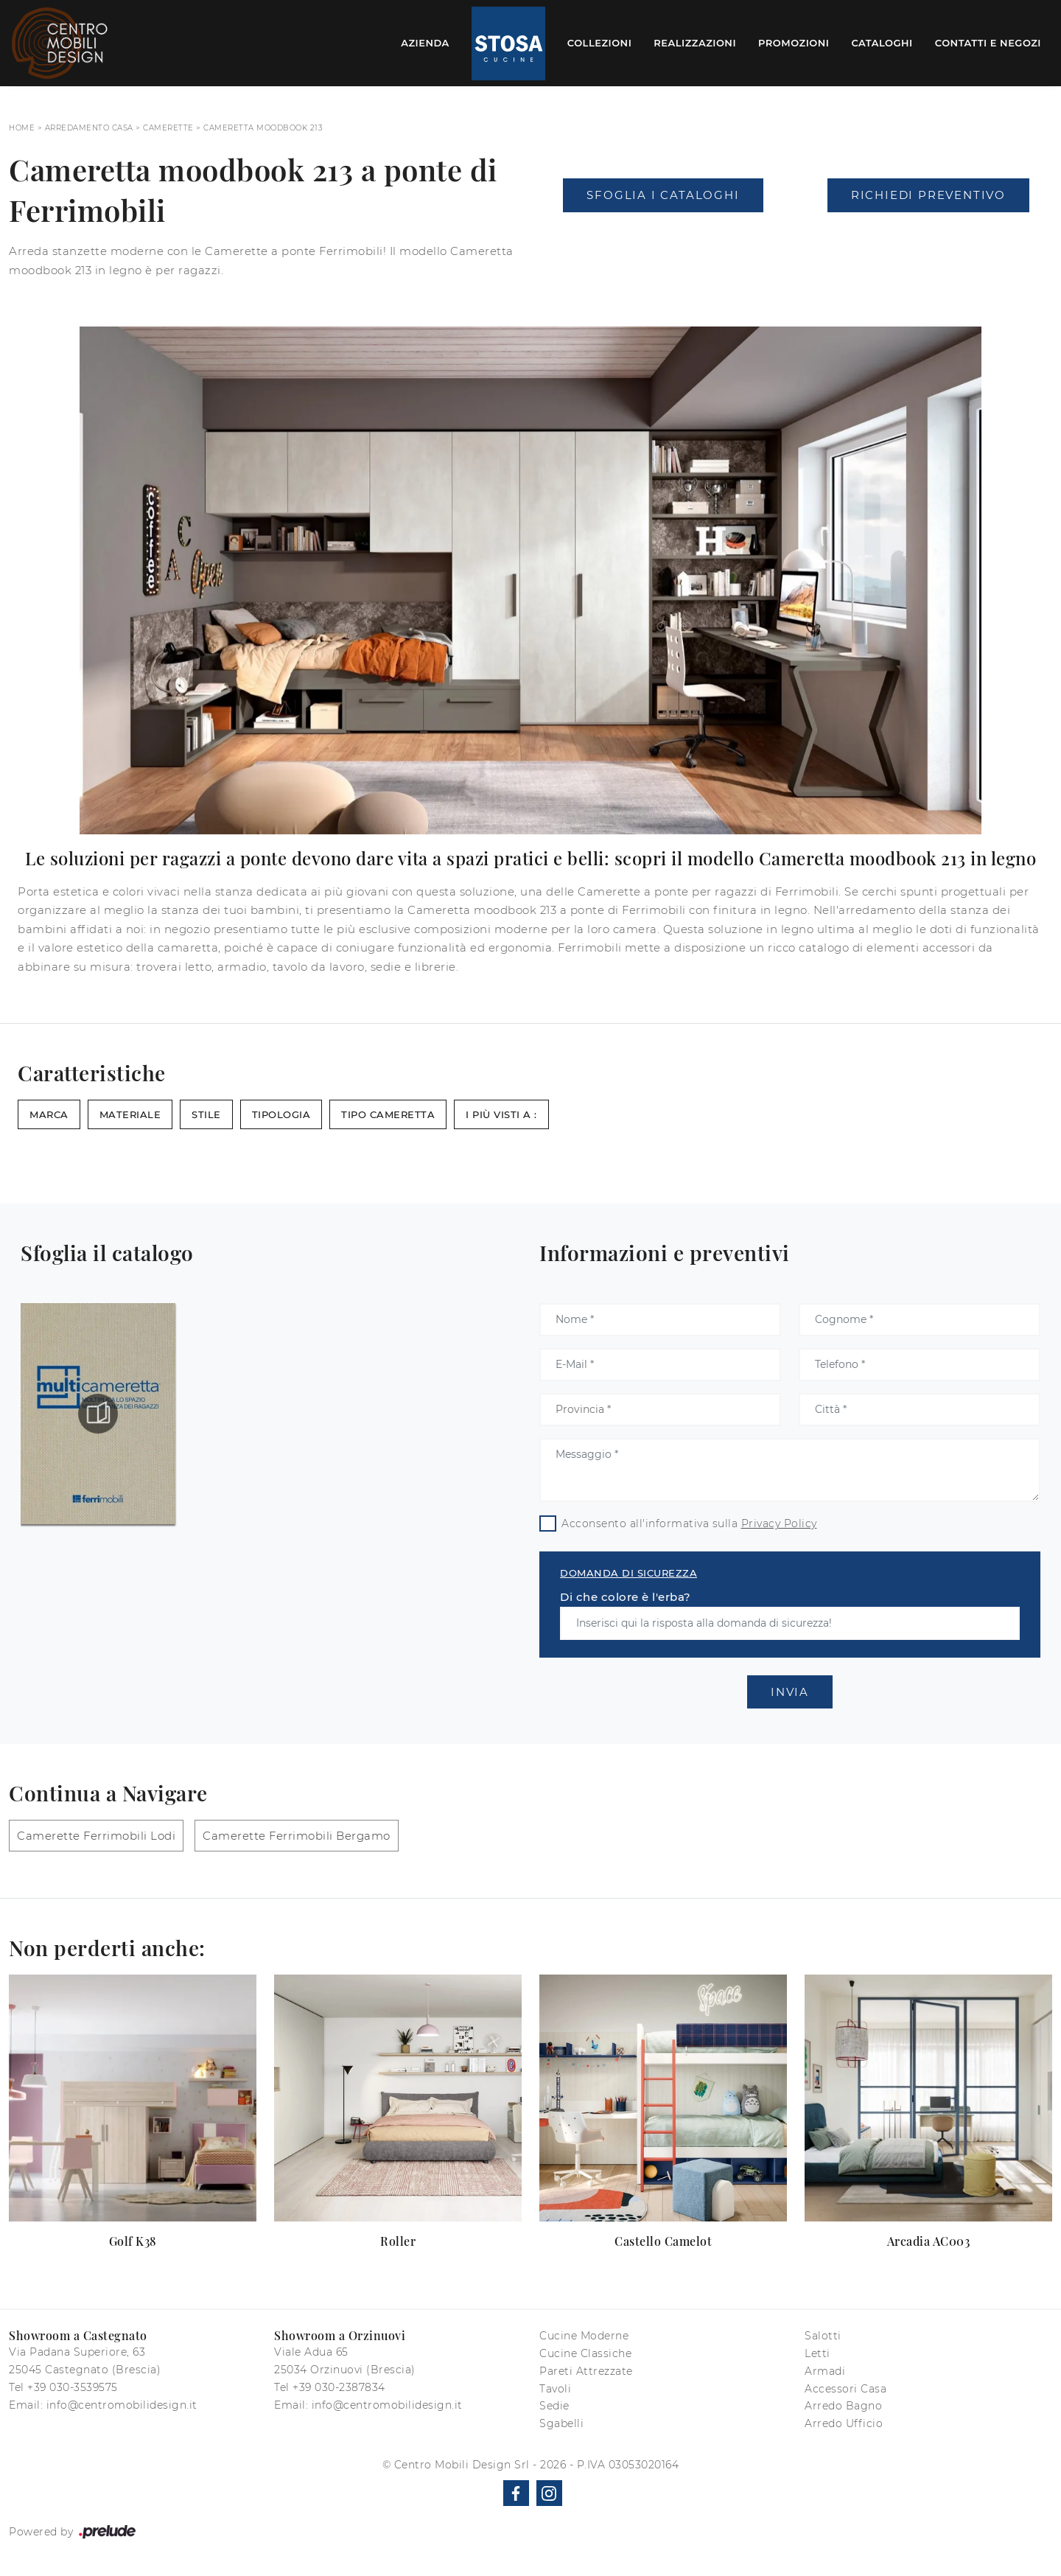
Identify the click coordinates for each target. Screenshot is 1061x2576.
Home (22, 128)
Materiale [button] (130, 1114)
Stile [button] (206, 1114)
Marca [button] (49, 1114)
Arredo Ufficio (844, 2423)
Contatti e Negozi (988, 43)
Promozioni (793, 43)
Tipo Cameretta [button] (388, 1114)
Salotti (823, 2335)
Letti (817, 2353)
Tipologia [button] (281, 1114)
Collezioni (599, 43)
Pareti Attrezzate (586, 2371)
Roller (398, 2241)
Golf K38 (133, 2241)
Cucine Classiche (585, 2353)
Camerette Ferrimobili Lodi (96, 1836)
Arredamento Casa (89, 128)
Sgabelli (561, 2423)
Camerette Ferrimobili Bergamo (297, 1836)
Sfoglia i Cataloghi (662, 195)
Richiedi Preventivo (928, 195)
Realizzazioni (695, 43)
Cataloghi (881, 43)
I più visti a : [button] (501, 1114)
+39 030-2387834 (339, 2387)
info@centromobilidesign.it (121, 2405)
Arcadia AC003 (928, 2241)
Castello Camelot (663, 2241)
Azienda (425, 43)
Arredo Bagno (843, 2405)
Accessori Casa (845, 2388)
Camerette (168, 128)
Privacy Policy (779, 1523)
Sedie (554, 2405)
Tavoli (555, 2388)
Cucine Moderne (583, 2335)
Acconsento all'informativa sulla (689, 1523)
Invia (790, 1692)
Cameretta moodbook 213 (263, 128)
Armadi (825, 2371)
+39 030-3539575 (72, 2387)
